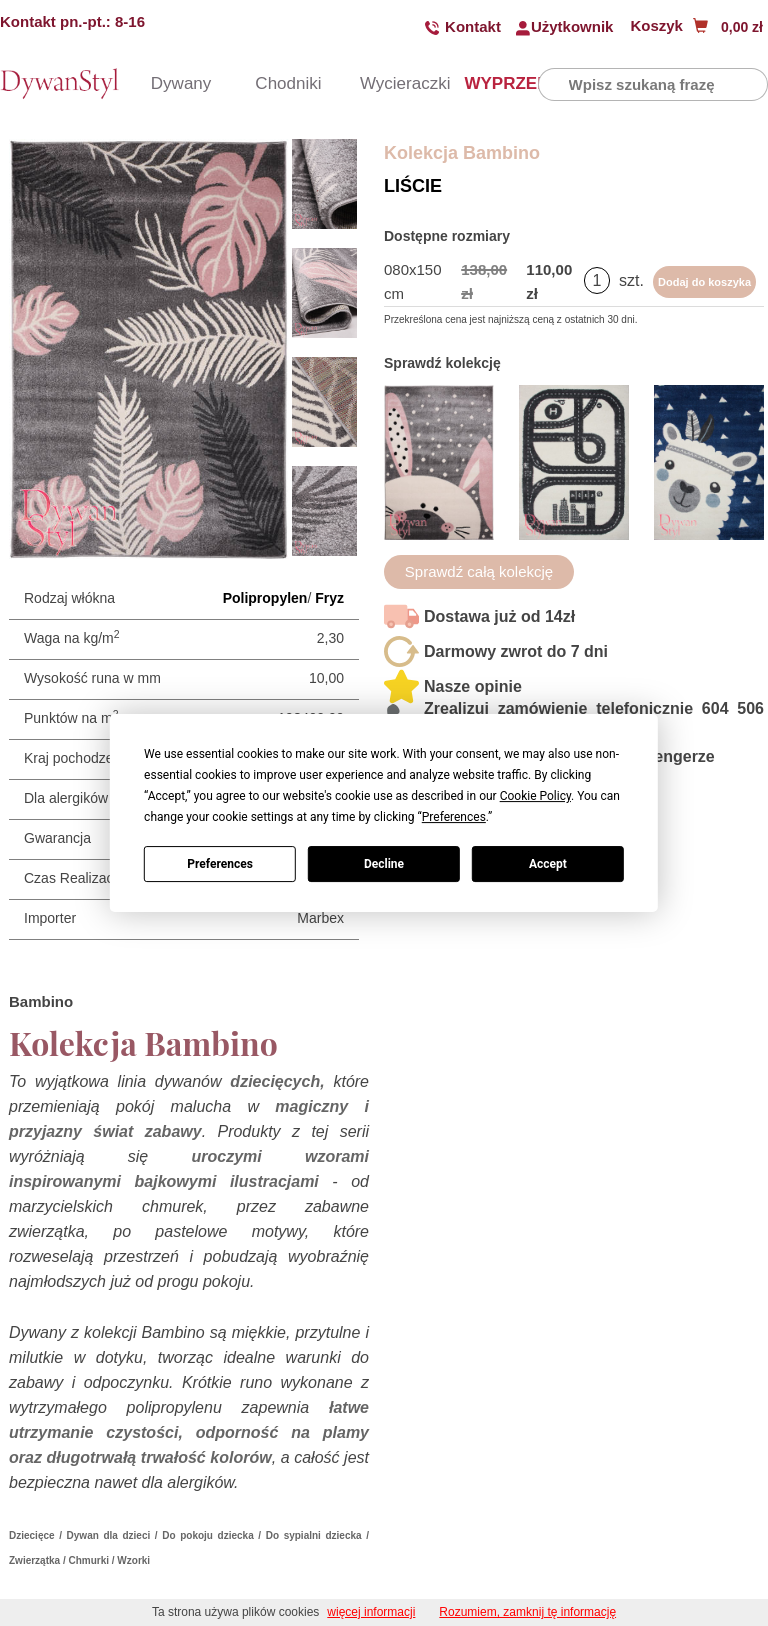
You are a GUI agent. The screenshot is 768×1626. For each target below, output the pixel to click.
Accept (548, 864)
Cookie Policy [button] (535, 796)
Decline (384, 864)
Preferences (220, 864)
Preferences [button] (454, 817)
